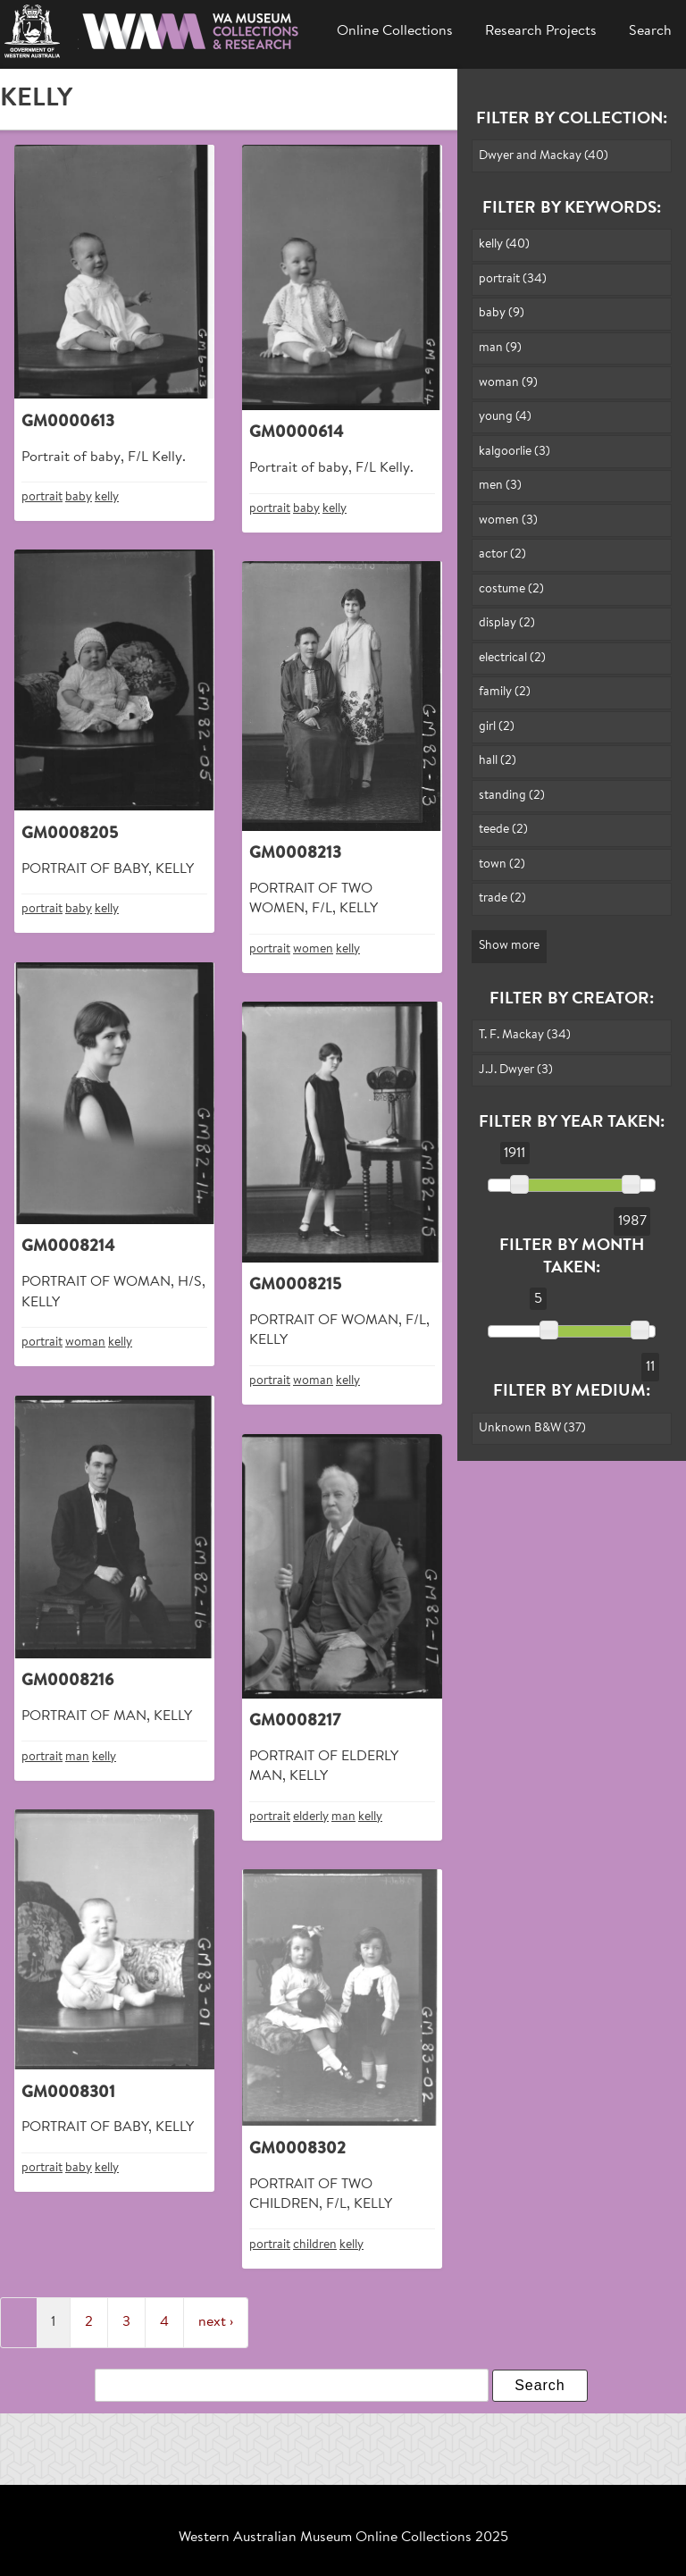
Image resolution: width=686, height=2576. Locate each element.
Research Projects (541, 31)
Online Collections (395, 31)
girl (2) (496, 727)
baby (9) (501, 313)
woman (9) (508, 383)
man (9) (500, 348)
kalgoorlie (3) (514, 451)
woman (85, 1342)
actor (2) (502, 554)
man (77, 1757)
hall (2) (497, 761)
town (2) (502, 864)
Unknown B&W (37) (532, 1428)
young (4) (505, 417)
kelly (107, 497)
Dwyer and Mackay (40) (543, 156)
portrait (42, 497)
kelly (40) (504, 244)
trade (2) (502, 898)
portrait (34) (513, 279)
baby (78, 497)
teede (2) (503, 829)
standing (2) (512, 795)
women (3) (508, 520)
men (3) (500, 485)
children (315, 2245)
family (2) (505, 692)
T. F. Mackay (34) (525, 1035)
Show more (509, 945)
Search (650, 31)
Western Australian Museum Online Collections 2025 (343, 2537)
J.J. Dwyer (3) (516, 1070)
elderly (311, 1817)
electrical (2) (512, 658)
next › (215, 2322)
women (313, 949)
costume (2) (511, 589)
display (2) (507, 623)
